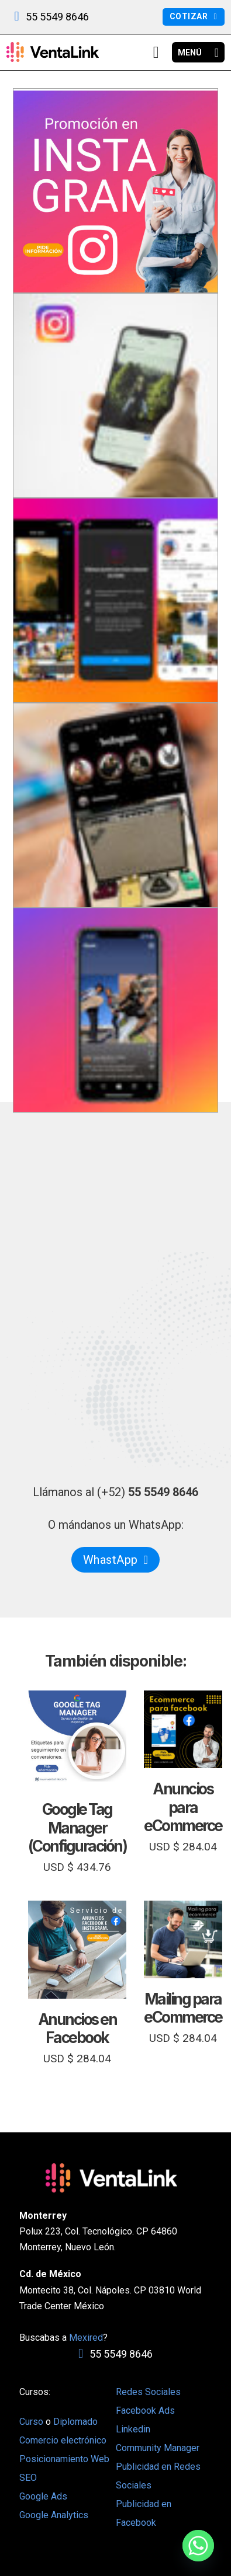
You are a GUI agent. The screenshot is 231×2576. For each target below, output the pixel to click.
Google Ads (43, 2496)
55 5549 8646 (57, 17)
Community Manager (157, 2447)
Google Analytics (53, 2515)
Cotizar (193, 16)
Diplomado (75, 2421)
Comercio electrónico (62, 2440)
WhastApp (116, 1560)
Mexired (86, 2337)
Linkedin (133, 2429)
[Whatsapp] (198, 2545)
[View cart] (156, 52)
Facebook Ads (145, 2410)
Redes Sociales (148, 2391)
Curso (32, 2421)
